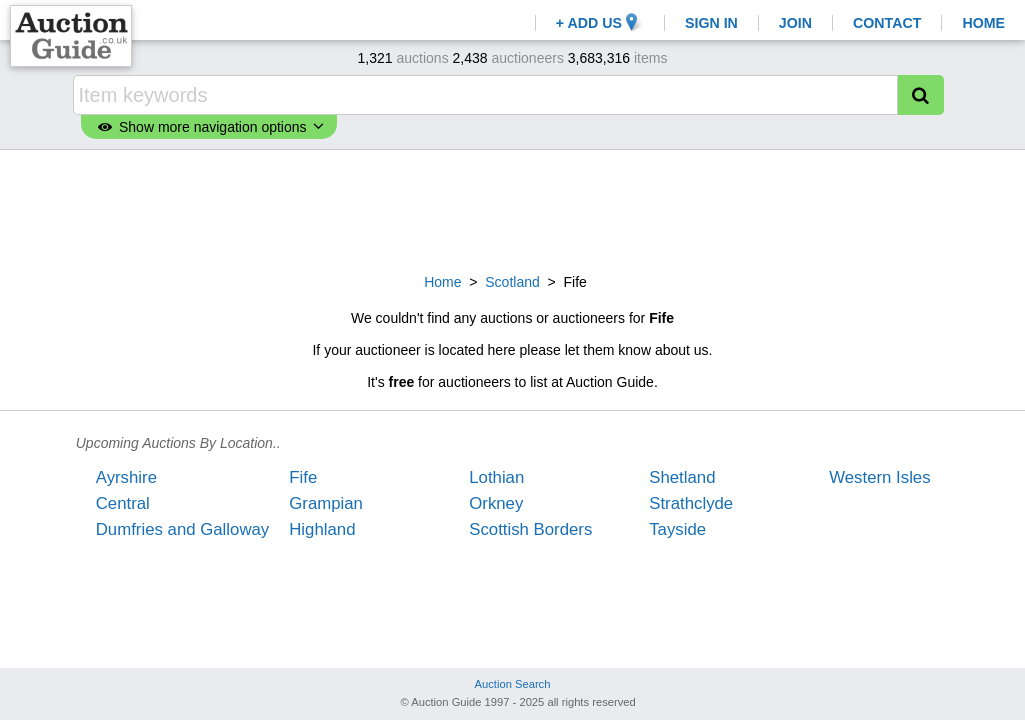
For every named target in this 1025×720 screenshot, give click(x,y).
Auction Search (513, 684)
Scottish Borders (530, 529)
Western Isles (879, 477)
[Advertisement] (513, 209)
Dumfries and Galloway (182, 529)
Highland (322, 529)
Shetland (682, 477)
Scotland (512, 282)
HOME (983, 23)
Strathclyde (691, 503)
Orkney (496, 503)
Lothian (496, 477)
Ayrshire (126, 477)
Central (123, 503)
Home (442, 282)
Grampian (326, 503)
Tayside (677, 529)
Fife (303, 477)
